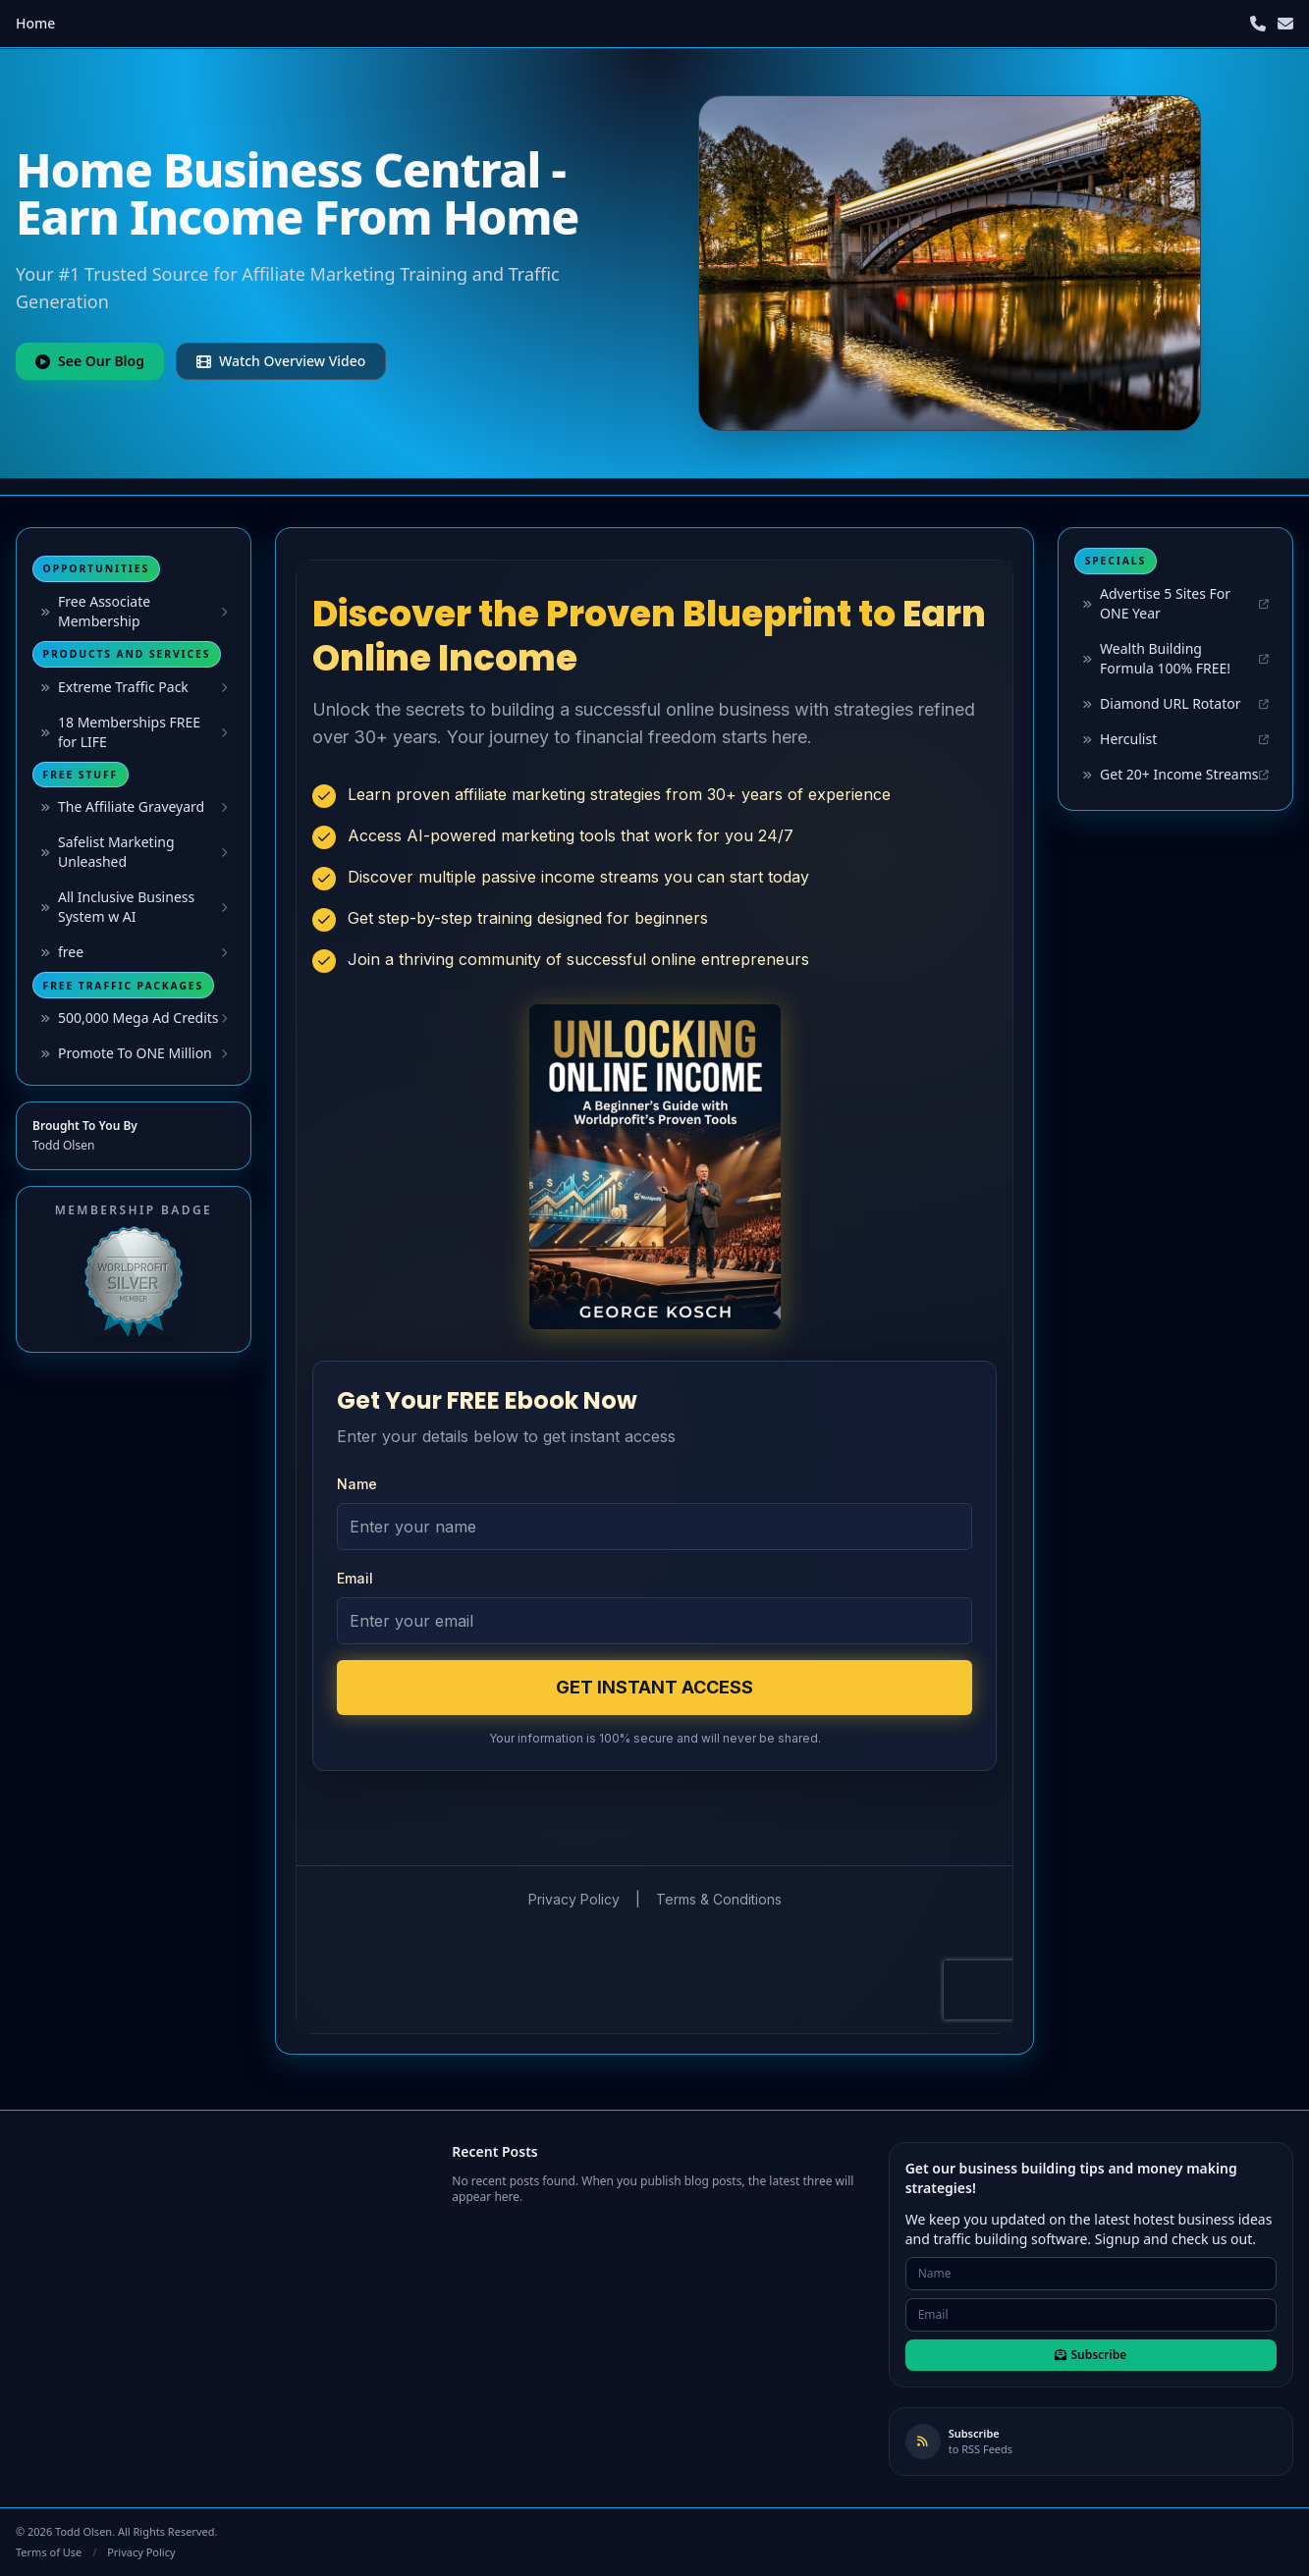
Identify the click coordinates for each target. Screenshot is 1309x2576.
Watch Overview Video (280, 360)
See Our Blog (89, 360)
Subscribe (1090, 2354)
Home (35, 23)
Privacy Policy (141, 2552)
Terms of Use (49, 2552)
